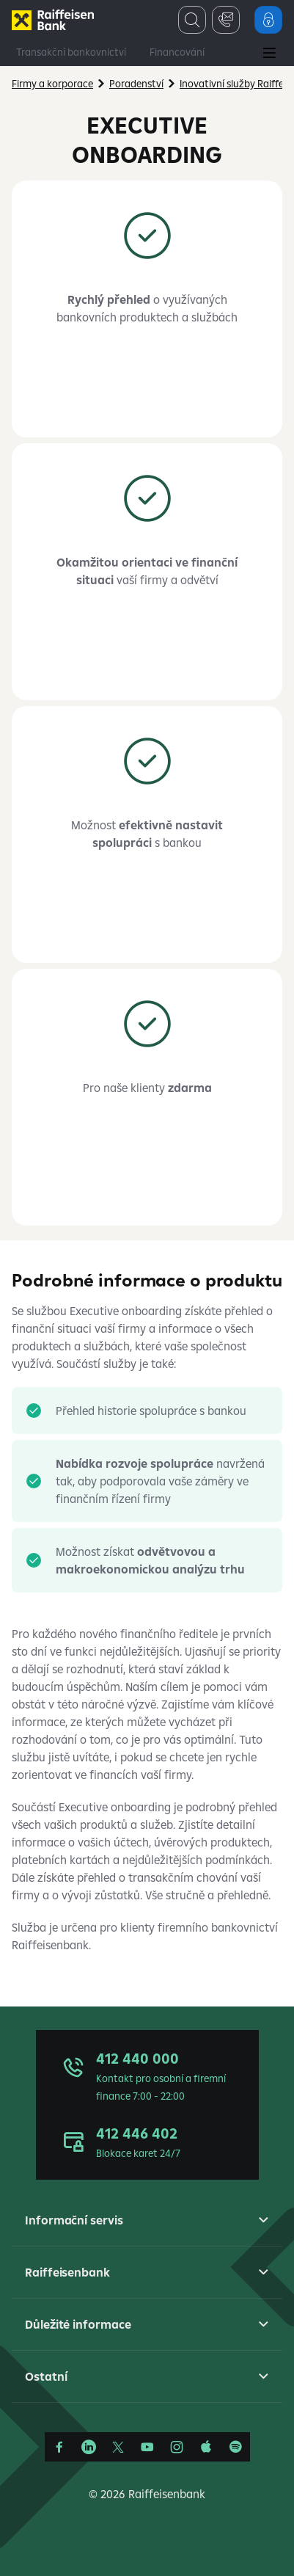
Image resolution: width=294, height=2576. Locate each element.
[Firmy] (53, 20)
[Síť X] (118, 2447)
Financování (177, 52)
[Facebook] (59, 2447)
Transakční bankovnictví (71, 52)
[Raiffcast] (235, 2447)
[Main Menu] (269, 54)
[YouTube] (147, 2447)
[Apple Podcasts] (206, 2447)
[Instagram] (176, 2447)
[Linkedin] (88, 2447)
